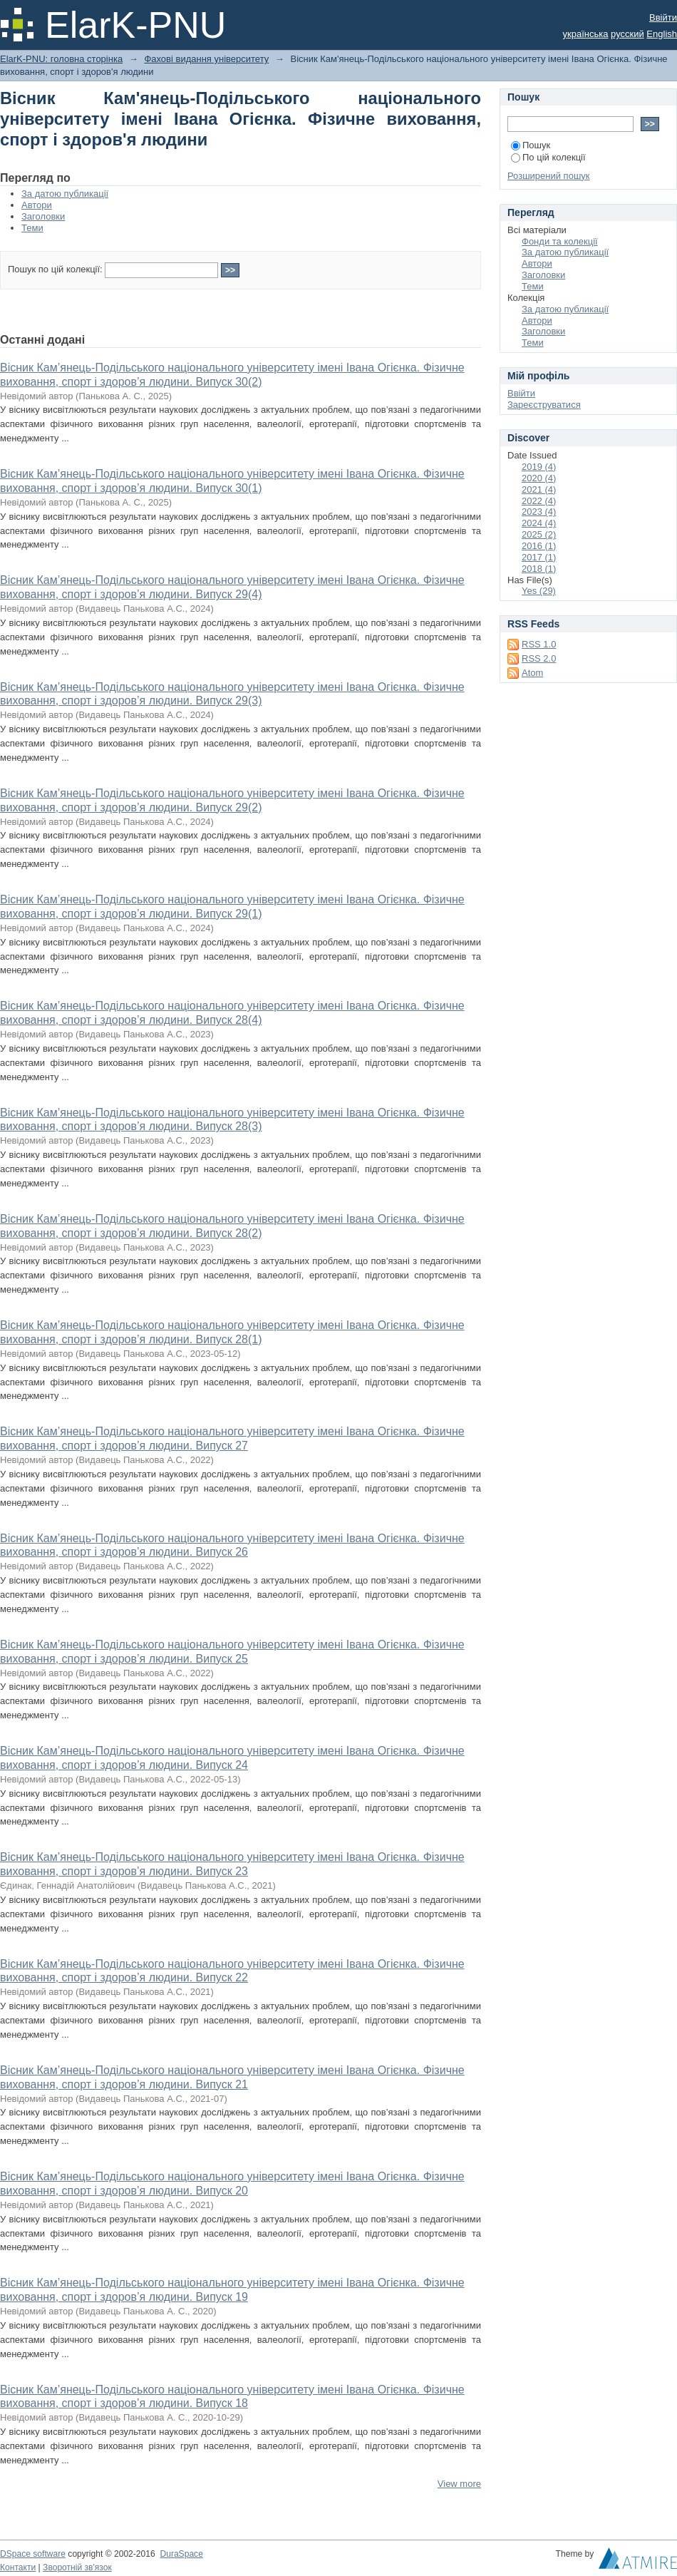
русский (627, 34)
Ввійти (663, 17)
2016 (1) (539, 545)
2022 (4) (539, 501)
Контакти (18, 2567)
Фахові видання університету (206, 58)
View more (459, 2483)
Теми (32, 227)
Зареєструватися (544, 404)
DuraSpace (181, 2554)
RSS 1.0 (539, 644)
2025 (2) (539, 534)
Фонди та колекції (560, 241)
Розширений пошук (548, 175)
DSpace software (33, 2554)
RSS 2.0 (539, 658)
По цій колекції (548, 157)
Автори (36, 205)
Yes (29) (539, 590)
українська (586, 34)
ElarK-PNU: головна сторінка (61, 58)
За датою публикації (64, 193)
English (661, 34)
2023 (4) (539, 511)
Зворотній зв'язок (77, 2567)
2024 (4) (539, 523)
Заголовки (43, 216)
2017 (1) (539, 557)
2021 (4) (539, 489)
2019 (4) (539, 466)
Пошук (530, 145)
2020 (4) (539, 478)
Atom (532, 672)
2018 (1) (539, 568)
